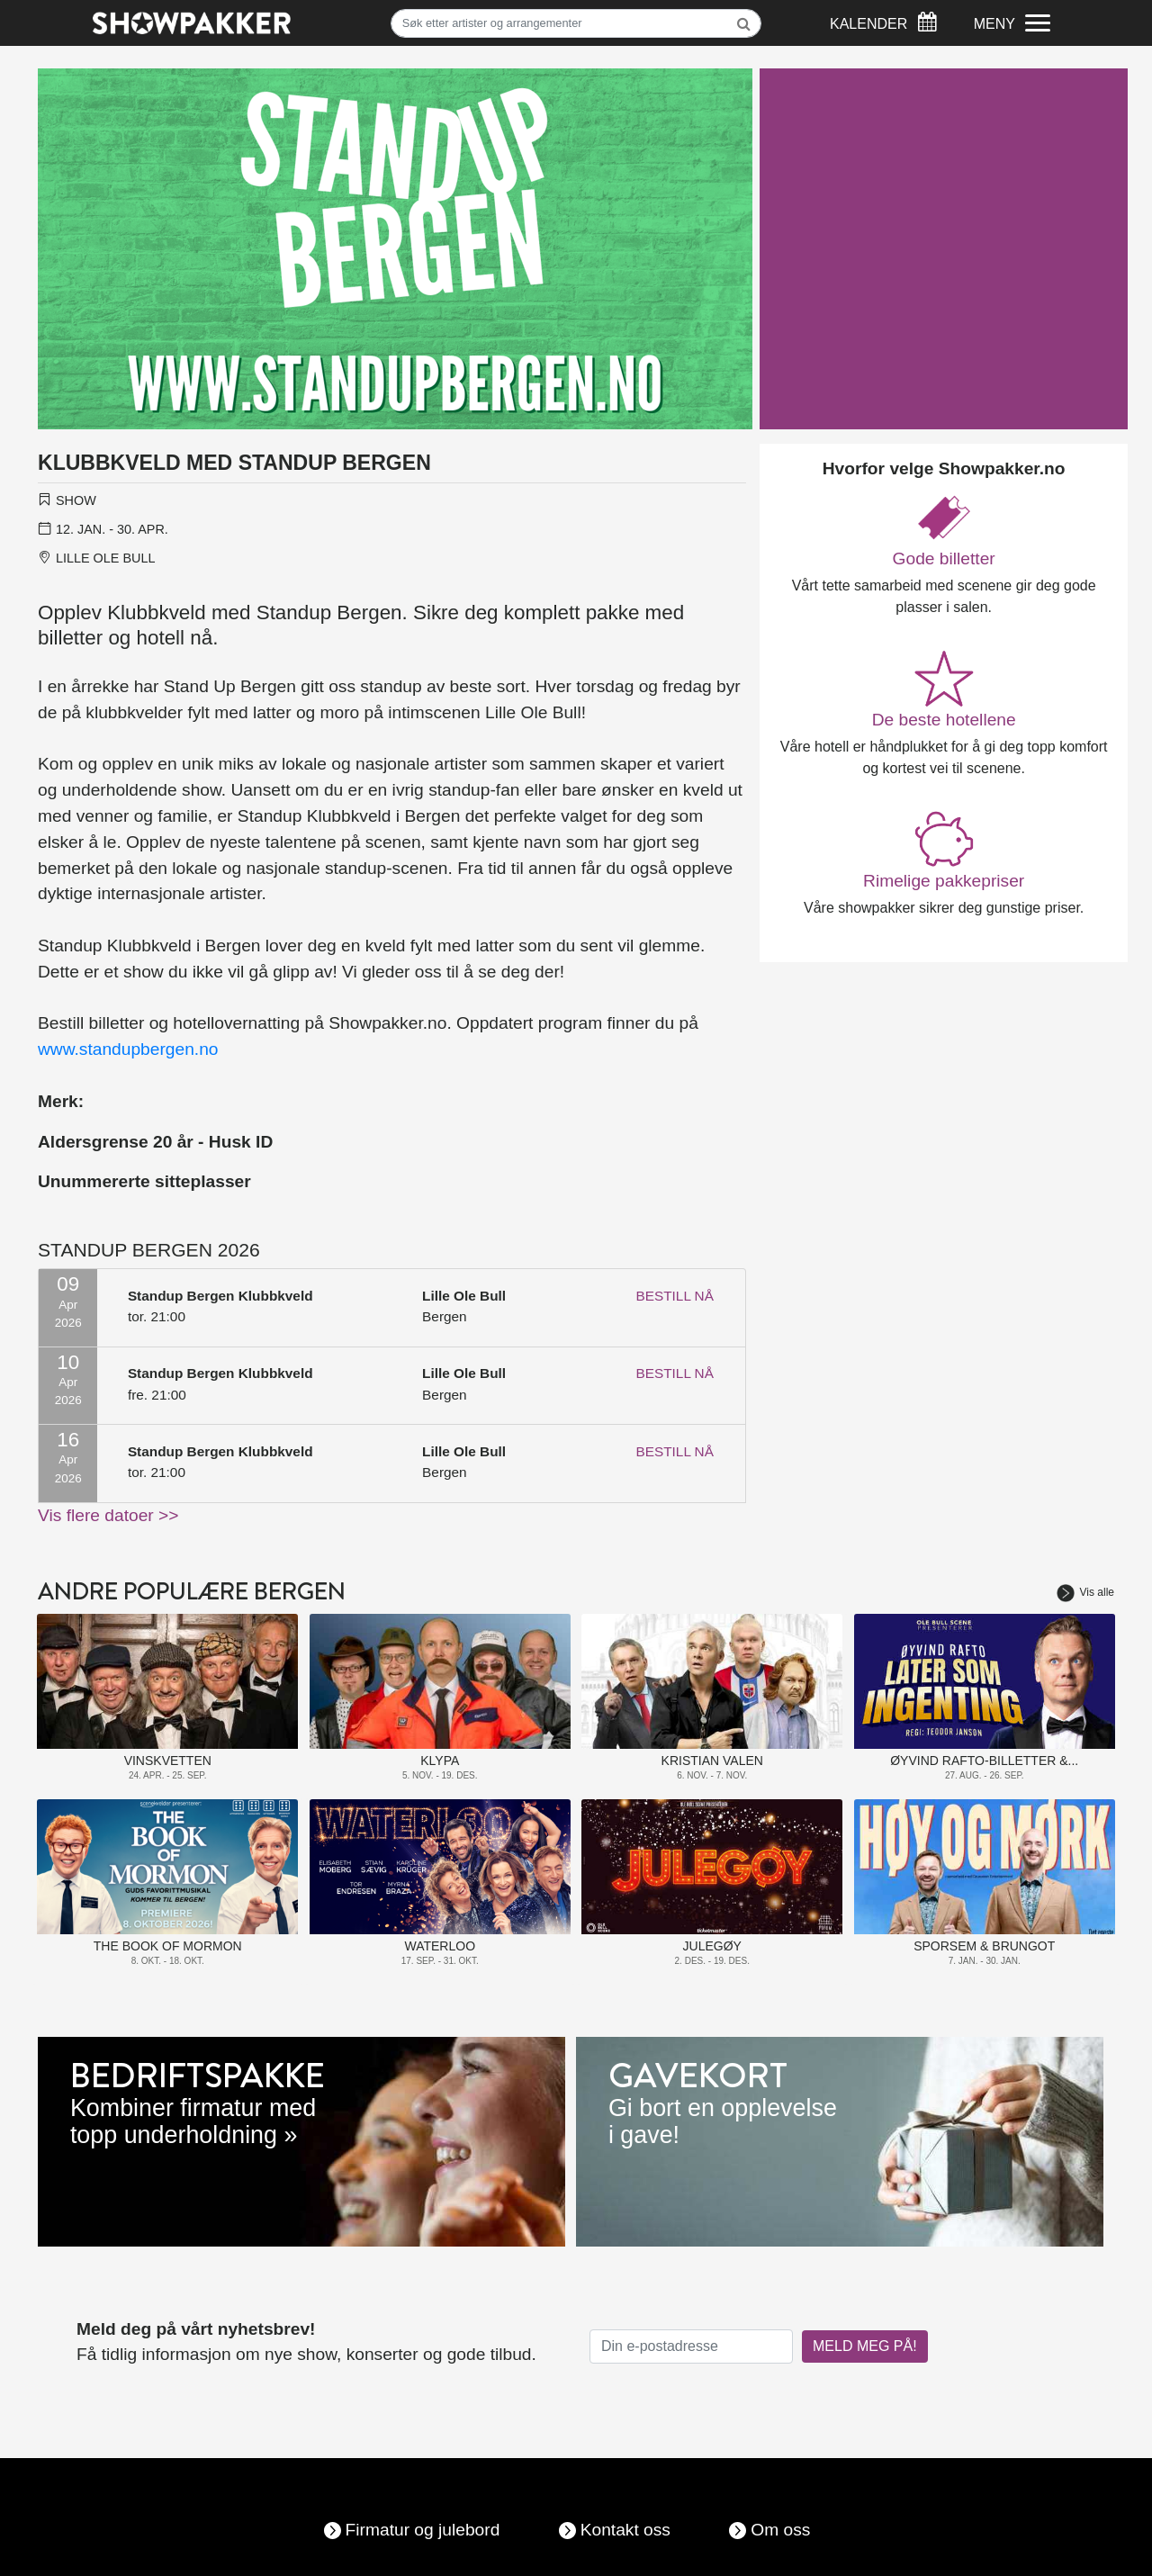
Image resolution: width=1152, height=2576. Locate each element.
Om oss (780, 2529)
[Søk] (576, 23)
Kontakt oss (625, 2529)
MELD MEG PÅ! (865, 2346)
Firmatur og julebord (423, 2529)
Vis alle (1085, 1592)
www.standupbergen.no (128, 1049)
